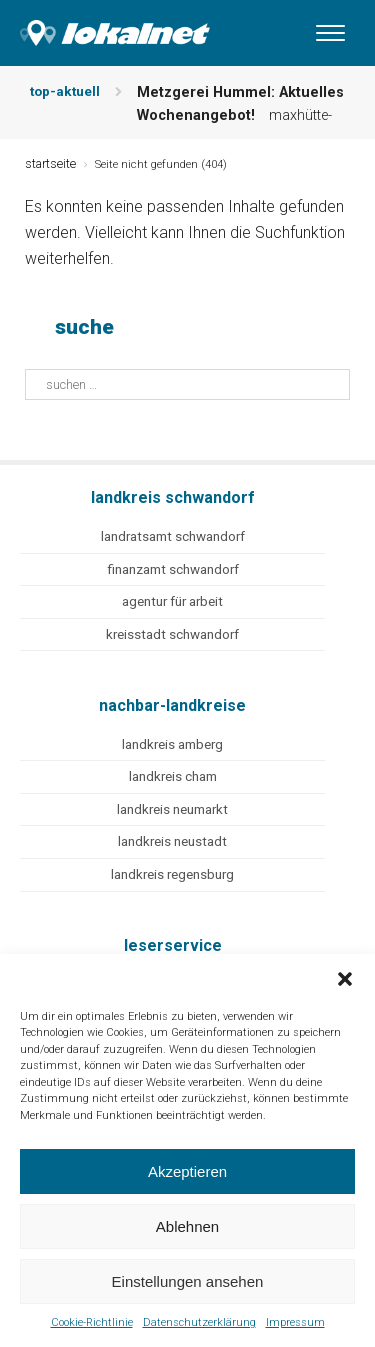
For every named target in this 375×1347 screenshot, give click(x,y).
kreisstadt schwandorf (172, 634)
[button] (345, 979)
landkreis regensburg (172, 874)
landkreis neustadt (172, 841)
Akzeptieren (187, 1171)
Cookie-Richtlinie (92, 1322)
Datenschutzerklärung (199, 1322)
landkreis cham (173, 776)
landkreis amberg (172, 744)
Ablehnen (187, 1226)
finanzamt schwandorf (173, 569)
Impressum (295, 1322)
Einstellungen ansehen (188, 1281)
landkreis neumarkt (172, 809)
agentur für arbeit (172, 601)
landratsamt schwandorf (173, 536)
